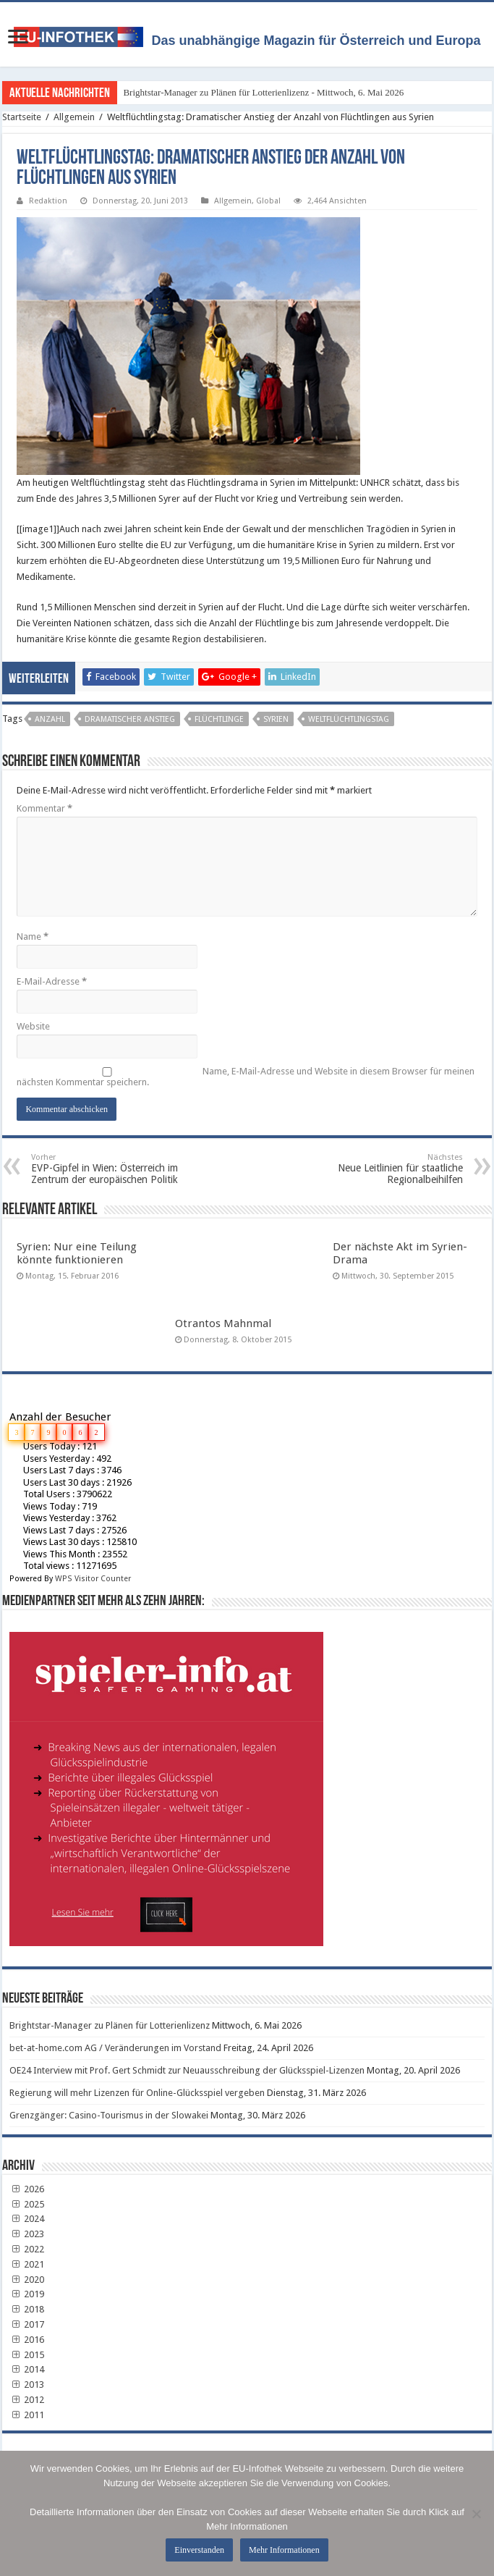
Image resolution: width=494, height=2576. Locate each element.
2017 (26, 2324)
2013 (26, 2384)
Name (32, 936)
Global (268, 201)
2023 (26, 2233)
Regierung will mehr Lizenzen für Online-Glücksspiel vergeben (137, 2092)
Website (33, 1026)
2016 (26, 2339)
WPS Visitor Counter (93, 1578)
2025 (26, 2204)
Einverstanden (199, 2550)
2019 (26, 2294)
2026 (26, 2189)
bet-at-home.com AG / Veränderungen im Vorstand (115, 2047)
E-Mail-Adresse (52, 981)
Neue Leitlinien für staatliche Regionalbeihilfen (389, 1169)
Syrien (276, 719)
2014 (26, 2369)
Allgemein (74, 116)
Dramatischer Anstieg (130, 719)
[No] (476, 2513)
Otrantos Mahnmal (223, 1323)
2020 (26, 2279)
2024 (26, 2218)
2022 (26, 2249)
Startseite (21, 116)
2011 (26, 2414)
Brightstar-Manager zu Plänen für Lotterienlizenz (109, 2025)
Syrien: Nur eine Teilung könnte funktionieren (77, 1253)
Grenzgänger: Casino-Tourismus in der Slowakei (108, 2115)
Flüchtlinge (219, 719)
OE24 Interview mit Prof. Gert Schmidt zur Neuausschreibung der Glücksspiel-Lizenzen (187, 2070)
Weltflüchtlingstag (348, 719)
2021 (26, 2264)
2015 (26, 2354)
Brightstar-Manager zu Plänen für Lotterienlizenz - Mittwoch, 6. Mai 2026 (263, 92)
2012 (26, 2399)
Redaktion (48, 201)
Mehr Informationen (284, 2550)
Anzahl (50, 719)
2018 (26, 2309)
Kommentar (44, 808)
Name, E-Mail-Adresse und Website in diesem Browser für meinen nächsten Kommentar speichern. (245, 1076)
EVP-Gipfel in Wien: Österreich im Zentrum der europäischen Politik (105, 1169)
